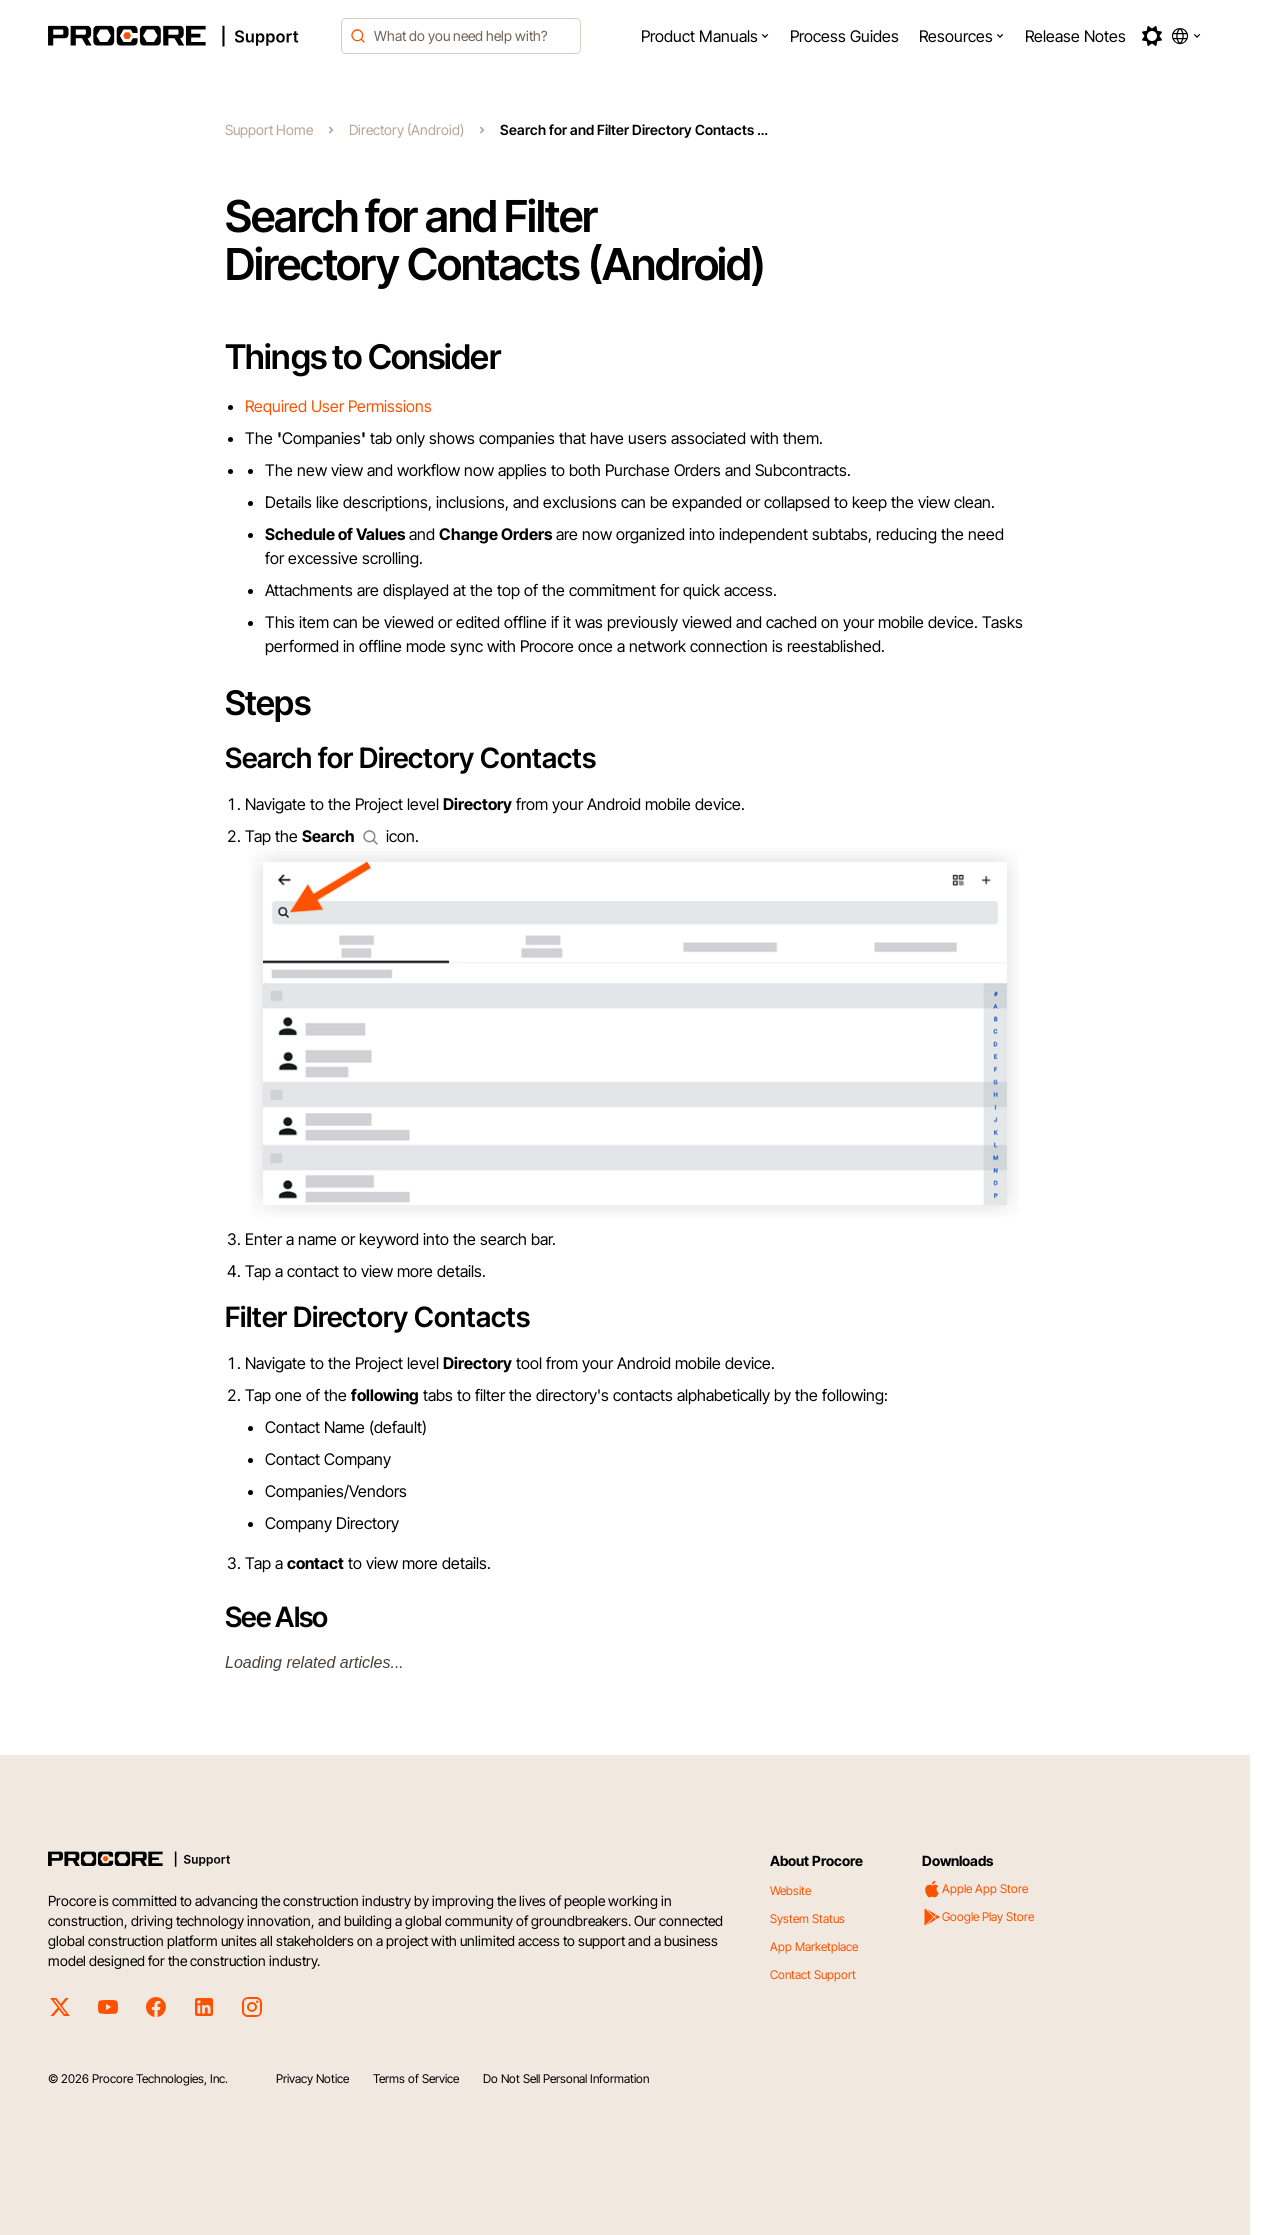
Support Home (269, 129)
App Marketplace (814, 1946)
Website (790, 1890)
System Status (807, 1918)
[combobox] (461, 36)
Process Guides (844, 36)
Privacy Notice (312, 2078)
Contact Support (813, 1974)
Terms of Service (416, 2078)
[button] (705, 36)
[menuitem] (705, 36)
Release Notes (1075, 36)
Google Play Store (978, 1917)
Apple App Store (975, 1889)
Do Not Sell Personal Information (566, 2078)
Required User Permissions (338, 406)
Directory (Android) (406, 129)
